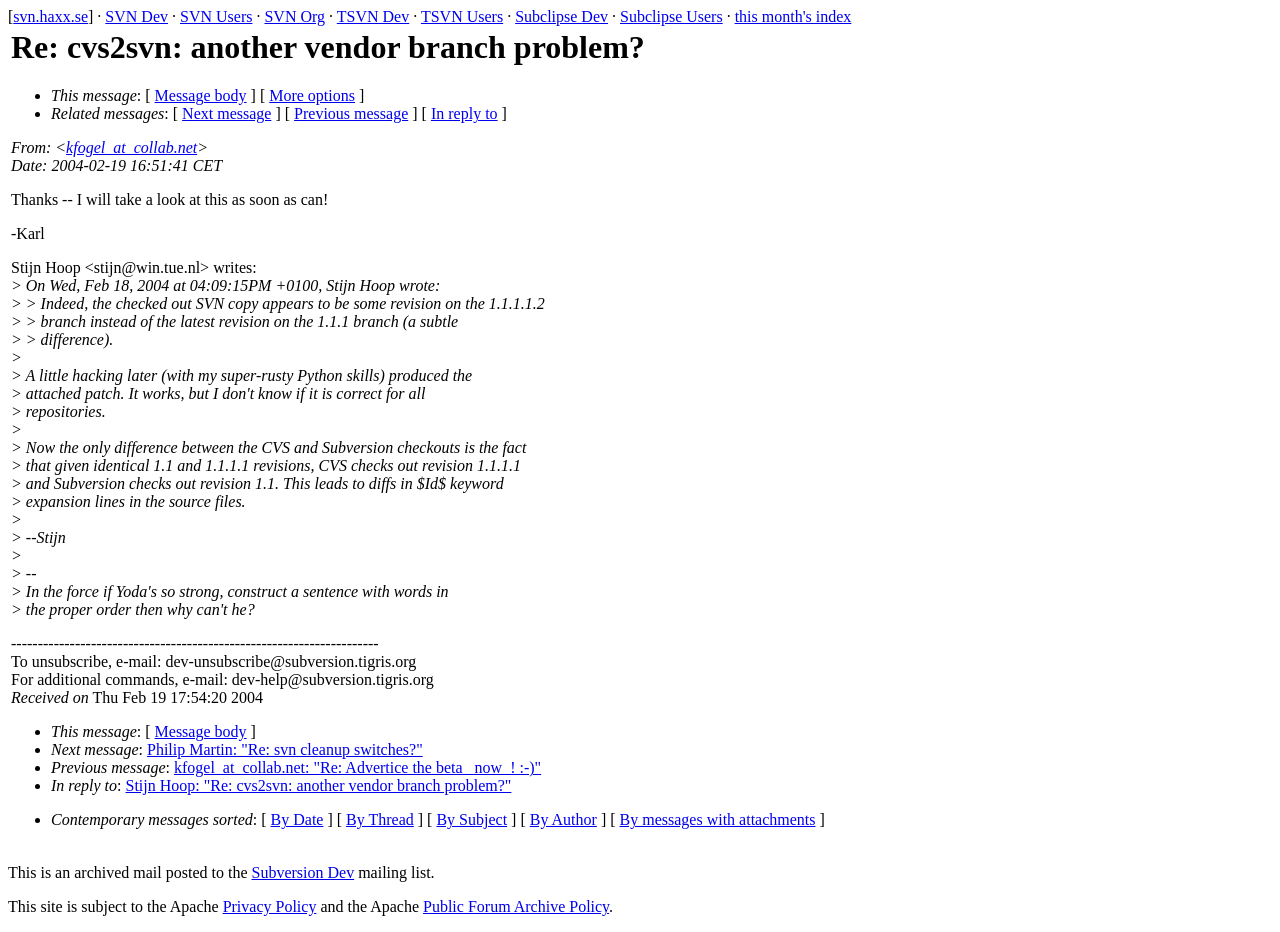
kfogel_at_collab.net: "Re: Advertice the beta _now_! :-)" (357, 767)
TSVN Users (462, 16)
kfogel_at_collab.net (131, 147)
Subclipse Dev (561, 16)
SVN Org (294, 16)
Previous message (351, 113)
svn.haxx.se (50, 16)
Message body (201, 95)
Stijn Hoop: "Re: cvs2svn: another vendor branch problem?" (319, 785)
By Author (563, 819)
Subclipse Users (671, 16)
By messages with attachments (718, 819)
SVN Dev (136, 16)
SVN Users (216, 16)
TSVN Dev (373, 16)
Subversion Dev (303, 872)
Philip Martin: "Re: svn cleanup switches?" (285, 749)
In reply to (464, 113)
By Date (297, 819)
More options (312, 95)
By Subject (471, 819)
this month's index (793, 16)
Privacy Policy (270, 906)
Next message (226, 113)
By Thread (380, 819)
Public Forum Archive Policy (516, 906)
